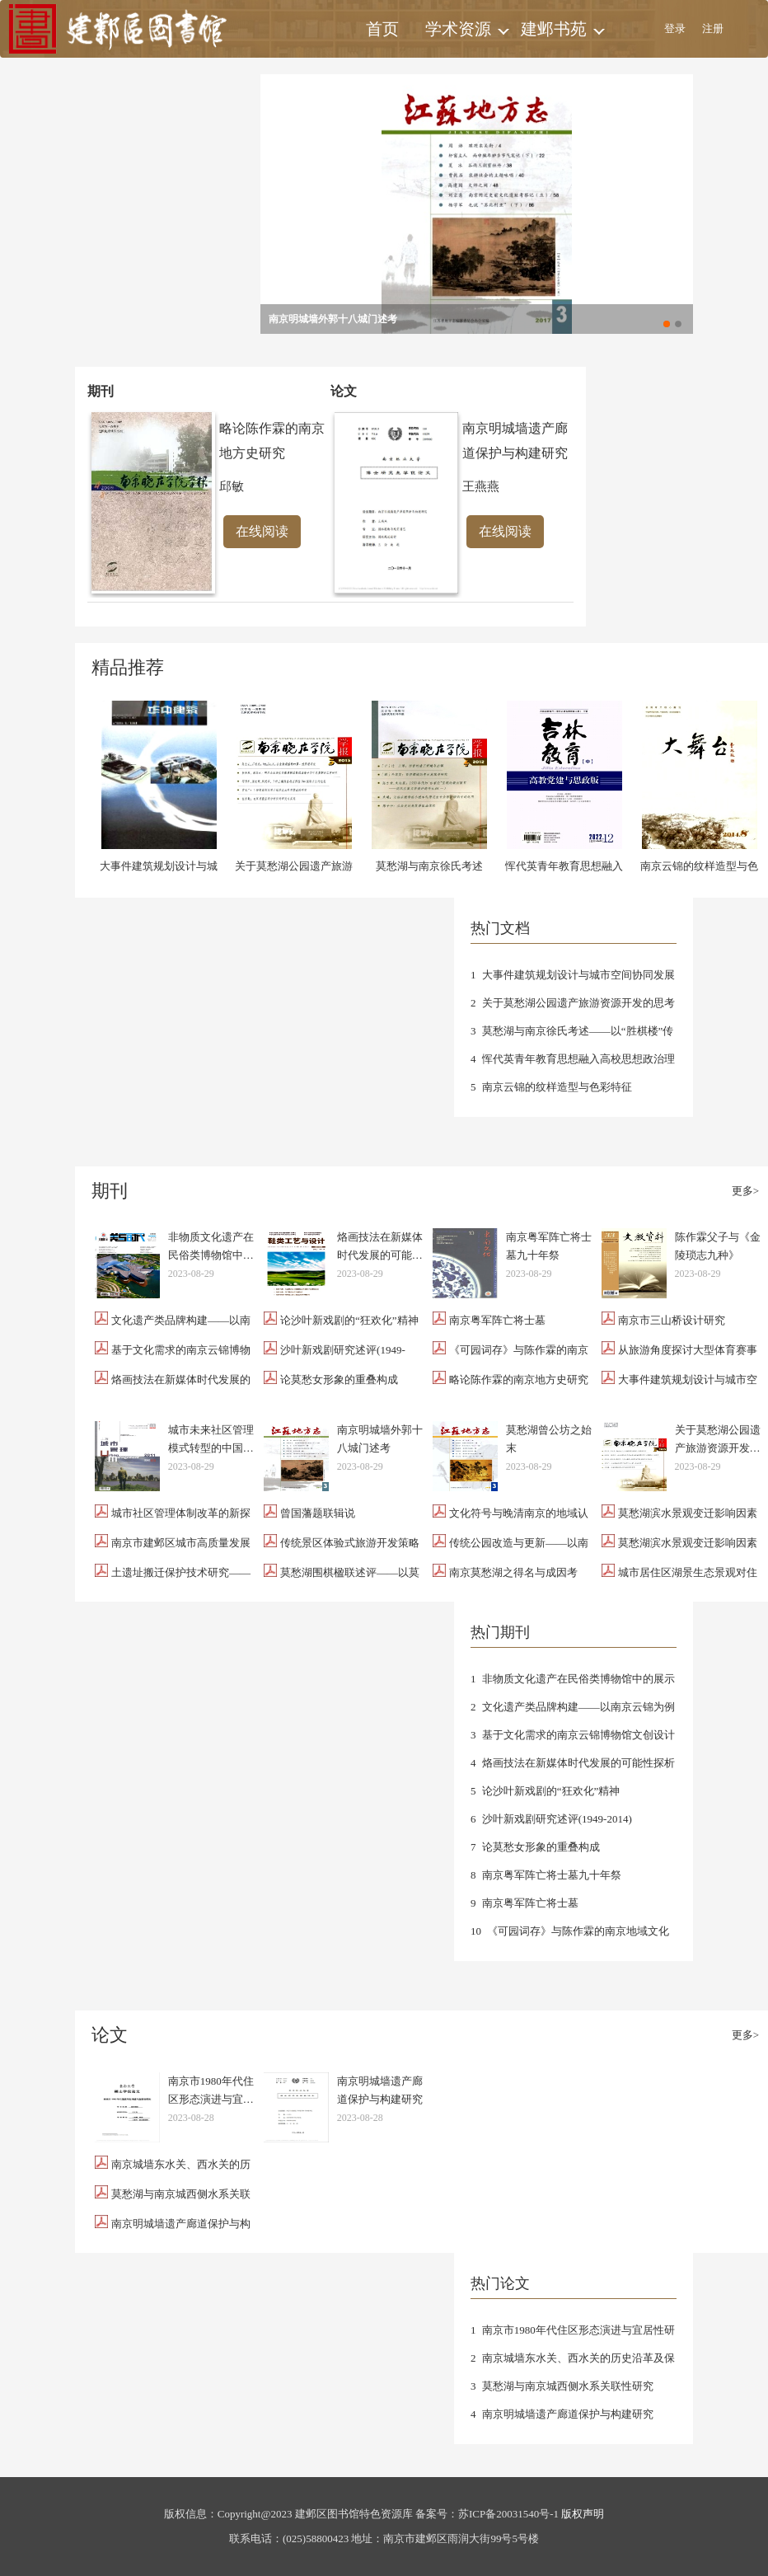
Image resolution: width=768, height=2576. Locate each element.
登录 (675, 28)
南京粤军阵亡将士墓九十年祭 (549, 1246)
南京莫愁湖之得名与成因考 (513, 1572)
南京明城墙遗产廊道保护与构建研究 (380, 2090)
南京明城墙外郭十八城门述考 (333, 319)
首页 (382, 29)
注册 (713, 28)
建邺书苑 (554, 29)
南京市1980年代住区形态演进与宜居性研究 (211, 2092)
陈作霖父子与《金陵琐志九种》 (718, 1246)
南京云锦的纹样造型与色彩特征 (557, 1087)
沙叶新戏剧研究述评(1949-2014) (557, 1819)
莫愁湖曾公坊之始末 (549, 1439)
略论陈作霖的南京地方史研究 (518, 1379)
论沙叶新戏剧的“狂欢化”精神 (349, 1320)
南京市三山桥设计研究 (671, 1320)
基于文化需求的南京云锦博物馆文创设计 (578, 1735)
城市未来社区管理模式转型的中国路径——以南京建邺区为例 (211, 1440)
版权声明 (582, 2514)
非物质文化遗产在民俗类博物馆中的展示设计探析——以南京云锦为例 (211, 1248)
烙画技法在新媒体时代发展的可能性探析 (380, 1248)
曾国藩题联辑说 (317, 1513)
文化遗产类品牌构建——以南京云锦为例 (578, 1707)
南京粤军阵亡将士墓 (497, 1320)
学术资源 (458, 29)
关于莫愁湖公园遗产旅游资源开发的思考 (578, 1003)
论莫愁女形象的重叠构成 (339, 1379)
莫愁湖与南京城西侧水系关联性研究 (567, 2386)
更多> (745, 1191)
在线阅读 (262, 531)
